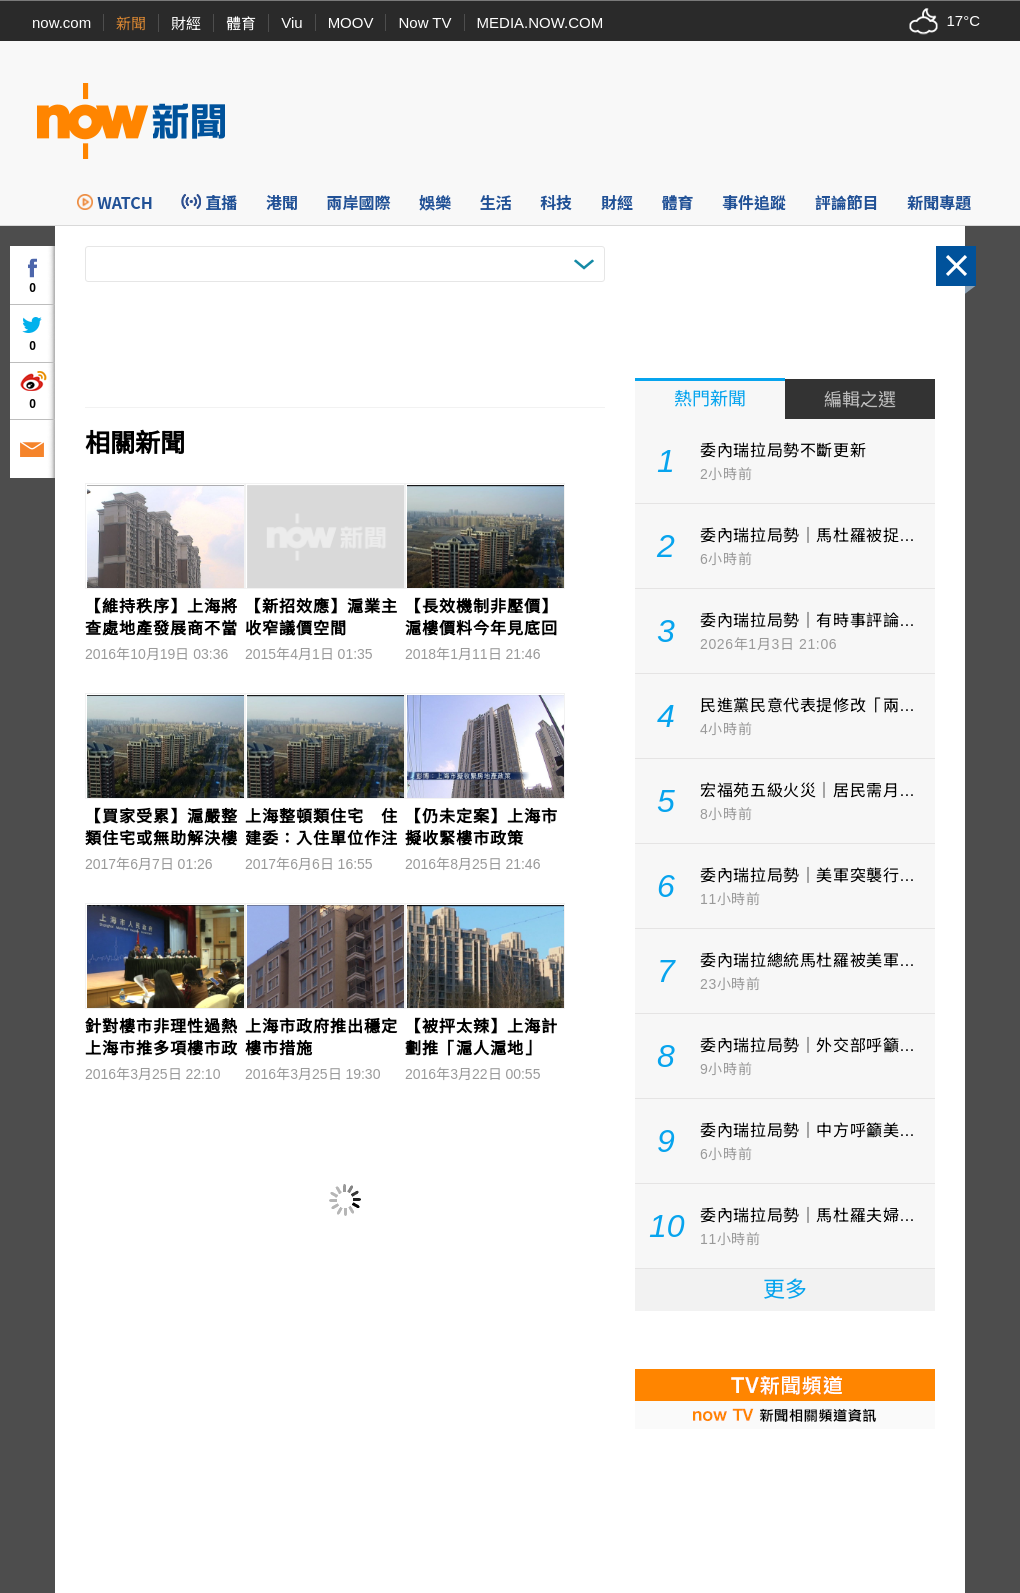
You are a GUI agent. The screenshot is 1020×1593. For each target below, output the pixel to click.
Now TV (424, 22)
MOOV (351, 22)
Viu (291, 22)
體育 (241, 23)
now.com (61, 22)
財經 (186, 23)
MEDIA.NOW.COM (540, 22)
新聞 (131, 23)
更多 (785, 1289)
